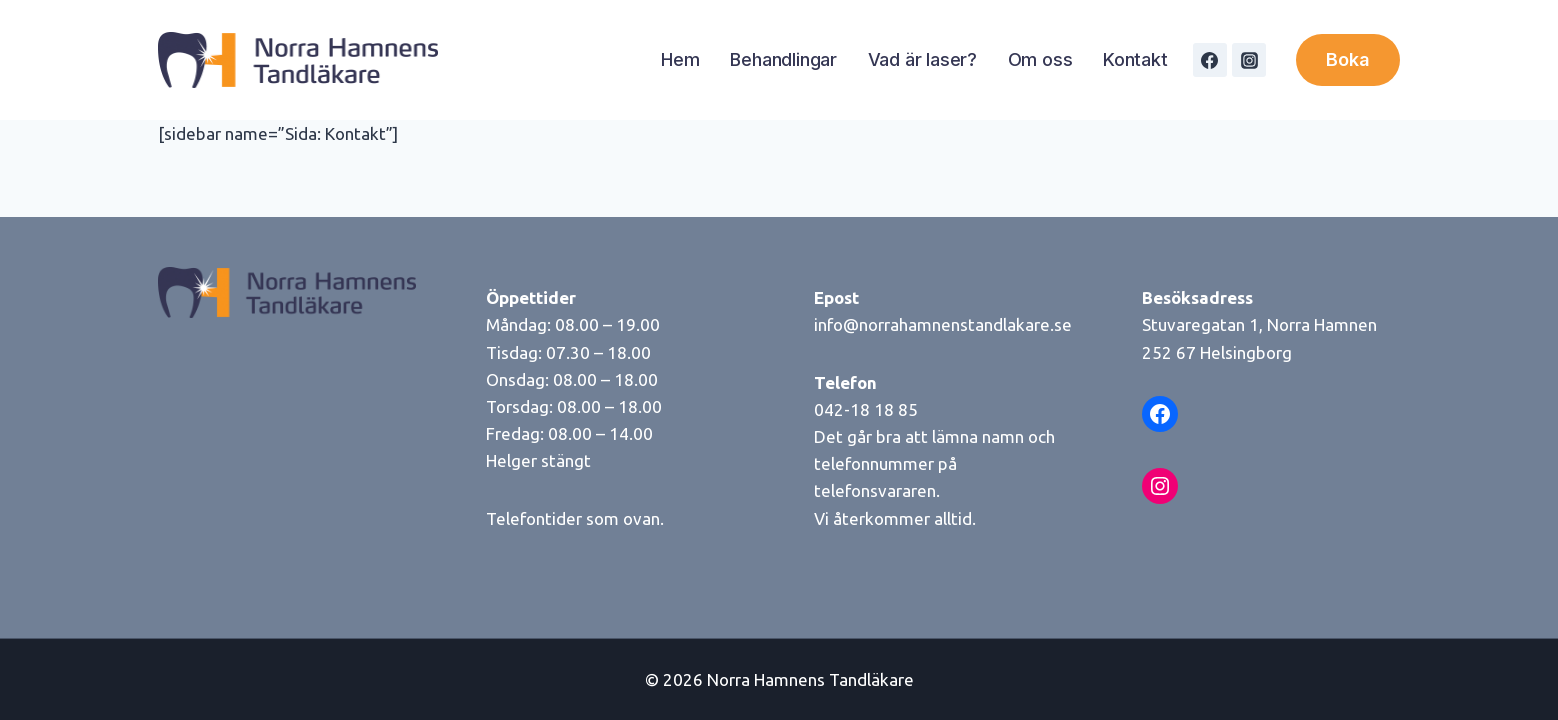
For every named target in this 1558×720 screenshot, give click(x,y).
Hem (680, 59)
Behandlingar (783, 59)
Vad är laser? (922, 59)
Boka (1348, 59)
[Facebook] (1210, 60)
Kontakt (1135, 59)
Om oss (1040, 59)
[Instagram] (1249, 60)
